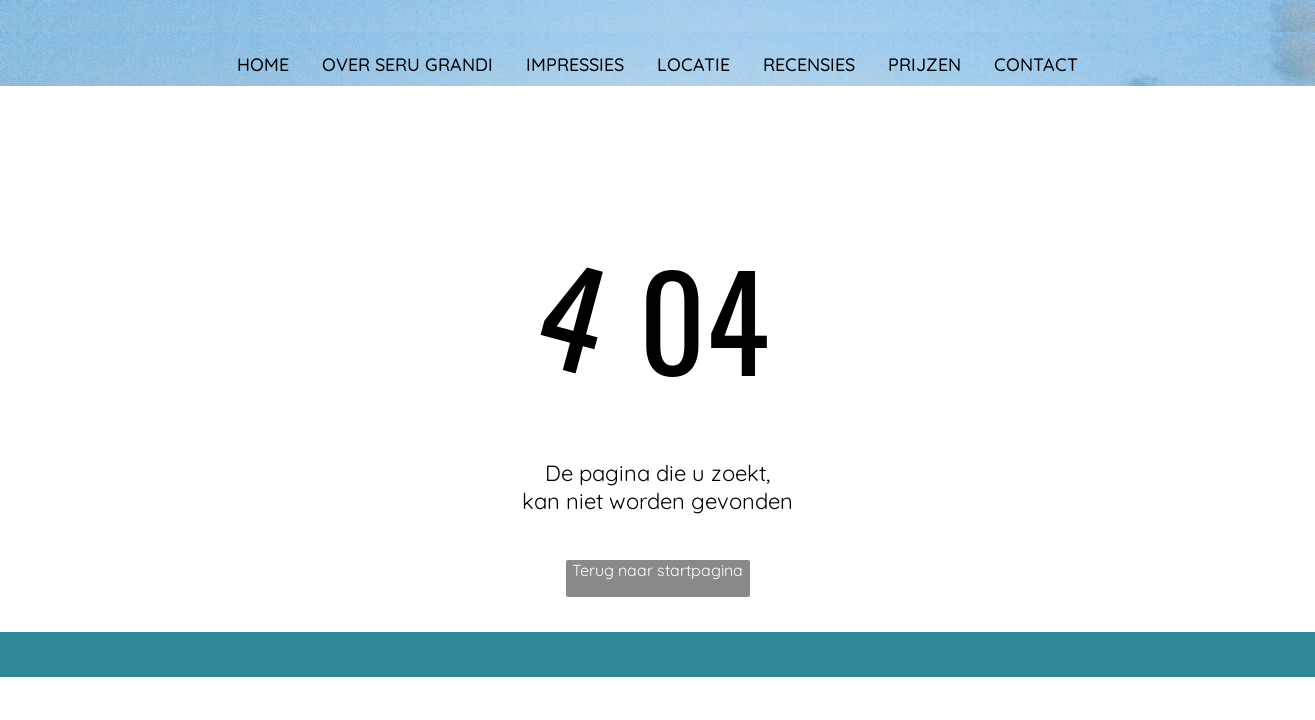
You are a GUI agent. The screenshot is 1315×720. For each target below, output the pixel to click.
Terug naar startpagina (657, 570)
